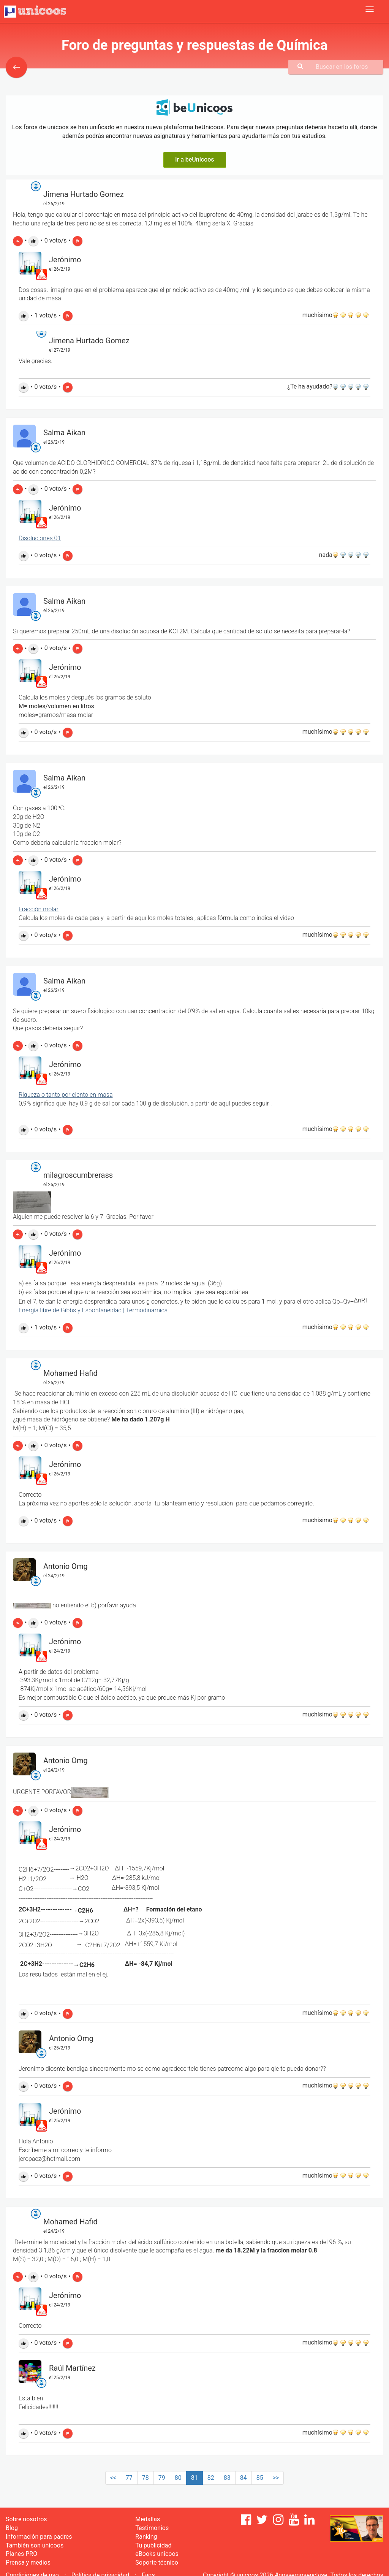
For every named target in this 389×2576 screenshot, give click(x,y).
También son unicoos (34, 2545)
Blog (12, 2528)
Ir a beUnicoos (194, 159)
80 (178, 2477)
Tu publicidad (153, 2545)
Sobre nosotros (26, 2519)
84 (243, 2477)
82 (210, 2477)
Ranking (146, 2536)
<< (113, 2477)
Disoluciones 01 (40, 538)
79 (161, 2477)
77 (129, 2477)
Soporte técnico (156, 2562)
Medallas (147, 2519)
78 (145, 2477)
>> (276, 2477)
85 (259, 2477)
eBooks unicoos (156, 2553)
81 (194, 2477)
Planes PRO (21, 2553)
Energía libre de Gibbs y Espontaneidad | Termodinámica (93, 1310)
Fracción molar (39, 909)
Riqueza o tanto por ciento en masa (66, 1094)
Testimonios (152, 2528)
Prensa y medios (28, 2562)
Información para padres (39, 2536)
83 (227, 2477)
